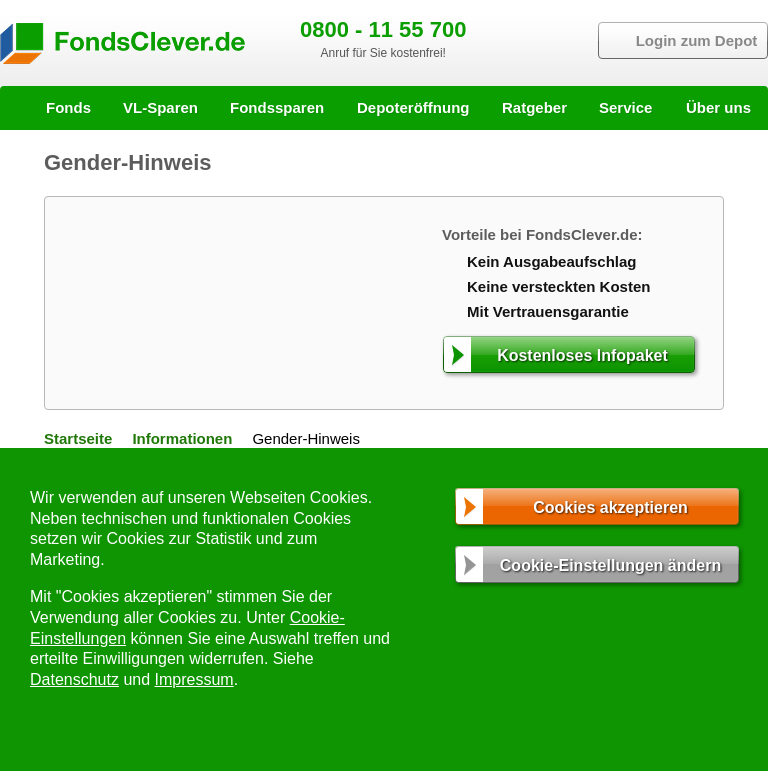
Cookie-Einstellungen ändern (610, 565)
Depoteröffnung (413, 107)
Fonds (68, 107)
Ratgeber (534, 107)
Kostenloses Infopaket (582, 355)
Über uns (718, 107)
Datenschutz (74, 679)
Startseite (78, 438)
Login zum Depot (697, 40)
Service (625, 107)
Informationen (182, 438)
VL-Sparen (160, 107)
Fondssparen (277, 107)
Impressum (194, 679)
